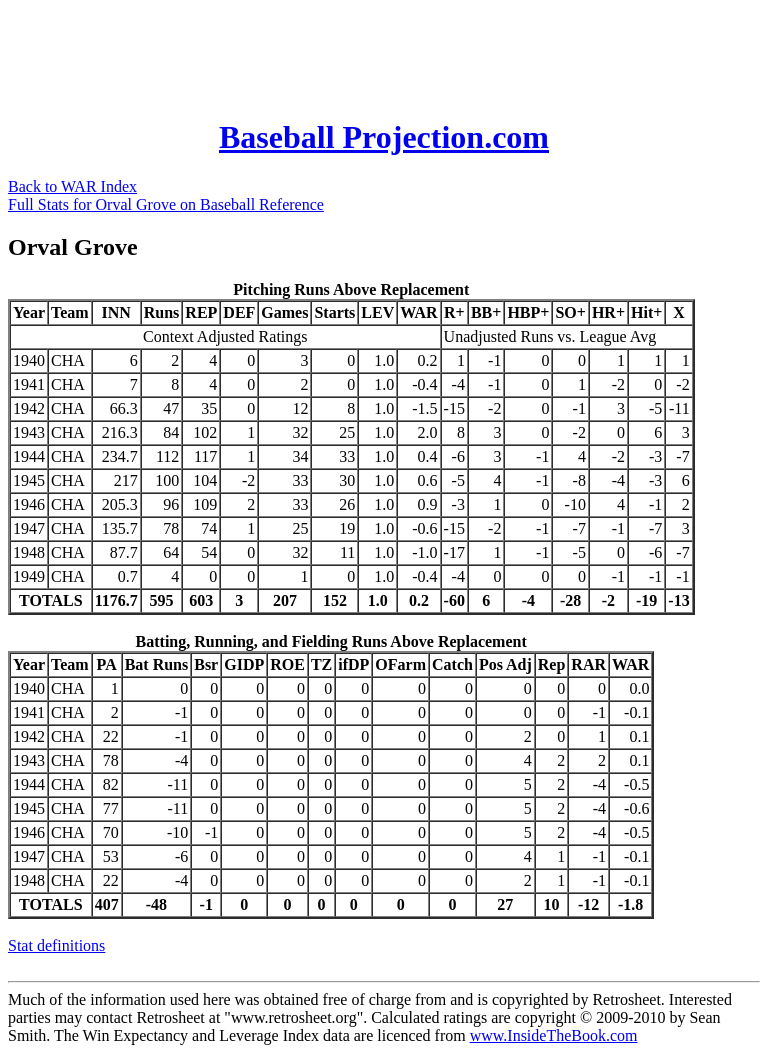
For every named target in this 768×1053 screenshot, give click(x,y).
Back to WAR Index (72, 186)
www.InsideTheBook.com (554, 1035)
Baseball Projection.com (384, 137)
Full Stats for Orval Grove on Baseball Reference (166, 204)
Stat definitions (56, 945)
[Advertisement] (372, 53)
